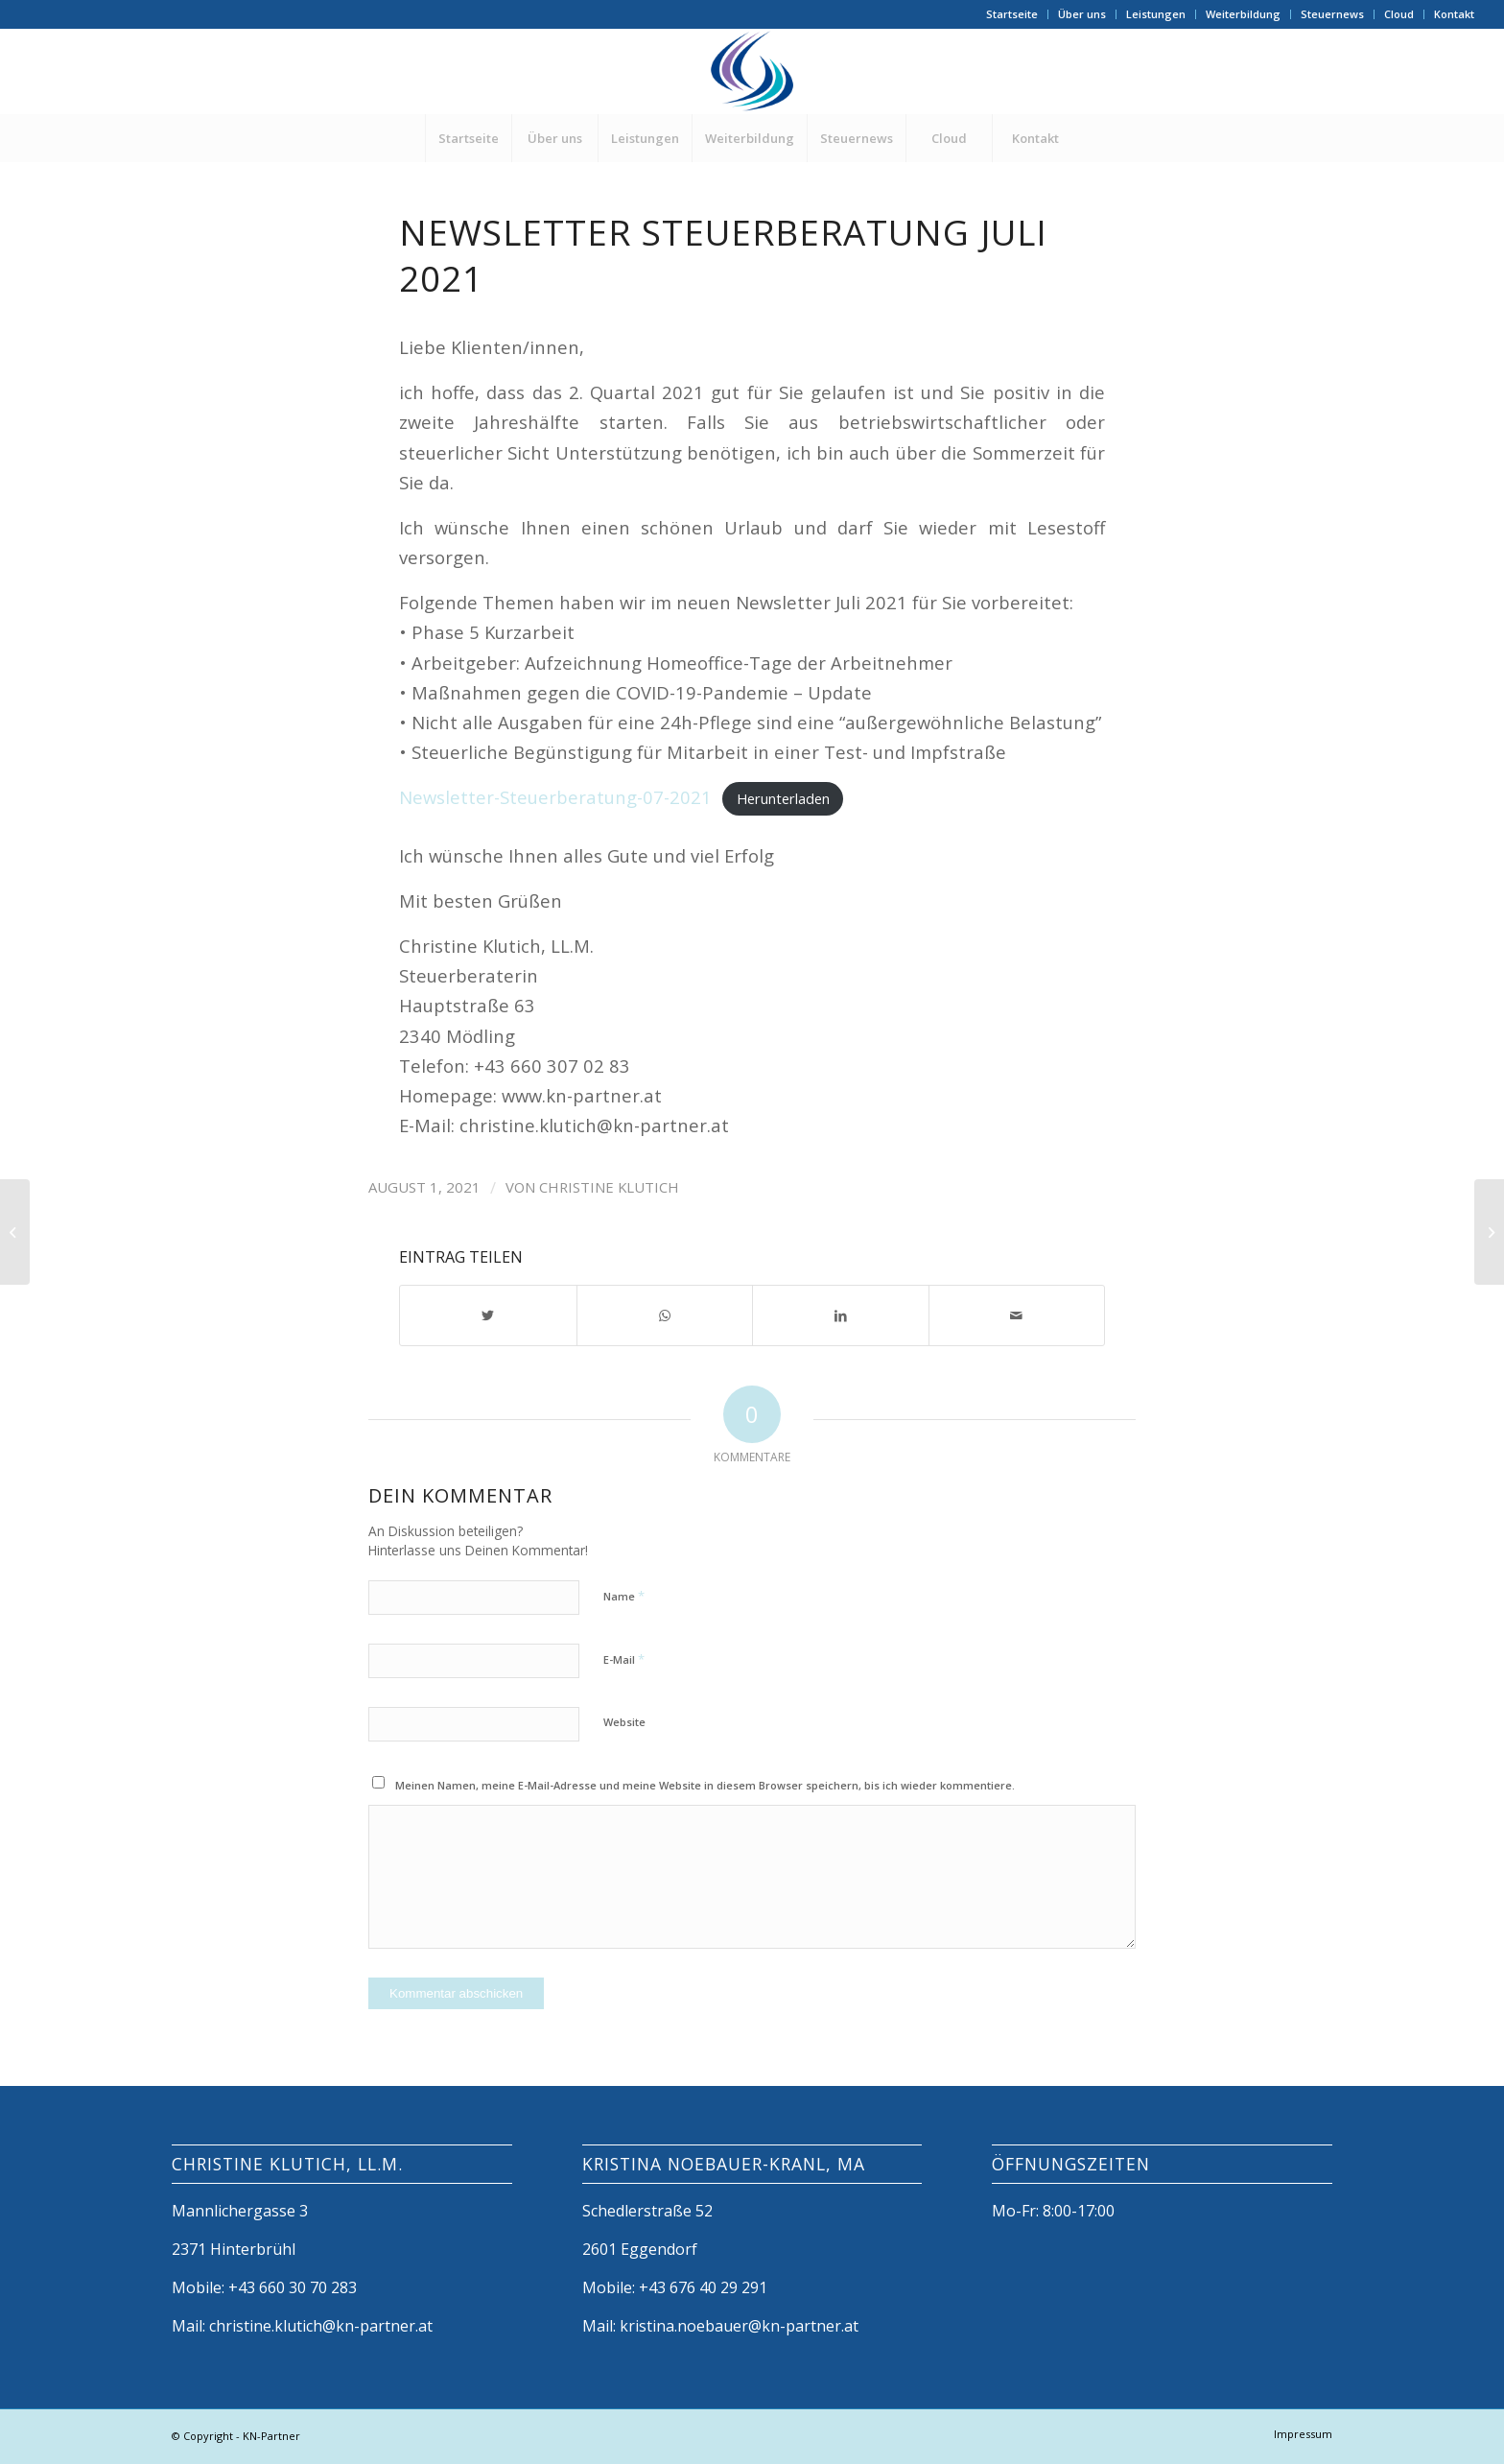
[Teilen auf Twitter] (488, 1315)
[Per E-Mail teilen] (1017, 1315)
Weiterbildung (1243, 14)
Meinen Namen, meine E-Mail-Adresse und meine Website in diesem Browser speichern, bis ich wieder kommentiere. (705, 1785)
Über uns (1082, 14)
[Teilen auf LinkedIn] (840, 1315)
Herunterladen (783, 798)
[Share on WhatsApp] (665, 1315)
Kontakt (1454, 14)
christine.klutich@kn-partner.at (321, 2325)
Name (624, 1595)
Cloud (1399, 14)
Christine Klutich (609, 1186)
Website (624, 1722)
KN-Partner (271, 2435)
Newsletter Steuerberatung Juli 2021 (723, 255)
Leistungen (1156, 14)
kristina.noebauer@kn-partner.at (739, 2325)
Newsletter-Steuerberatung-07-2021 (555, 797)
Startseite (1012, 14)
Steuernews (1332, 14)
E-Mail (624, 1659)
